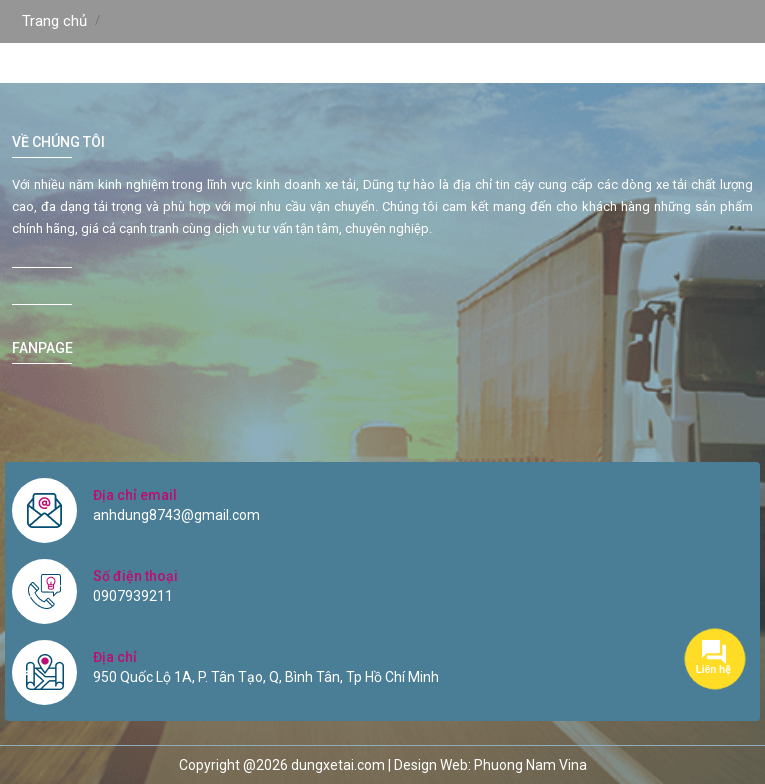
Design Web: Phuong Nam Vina (490, 765)
